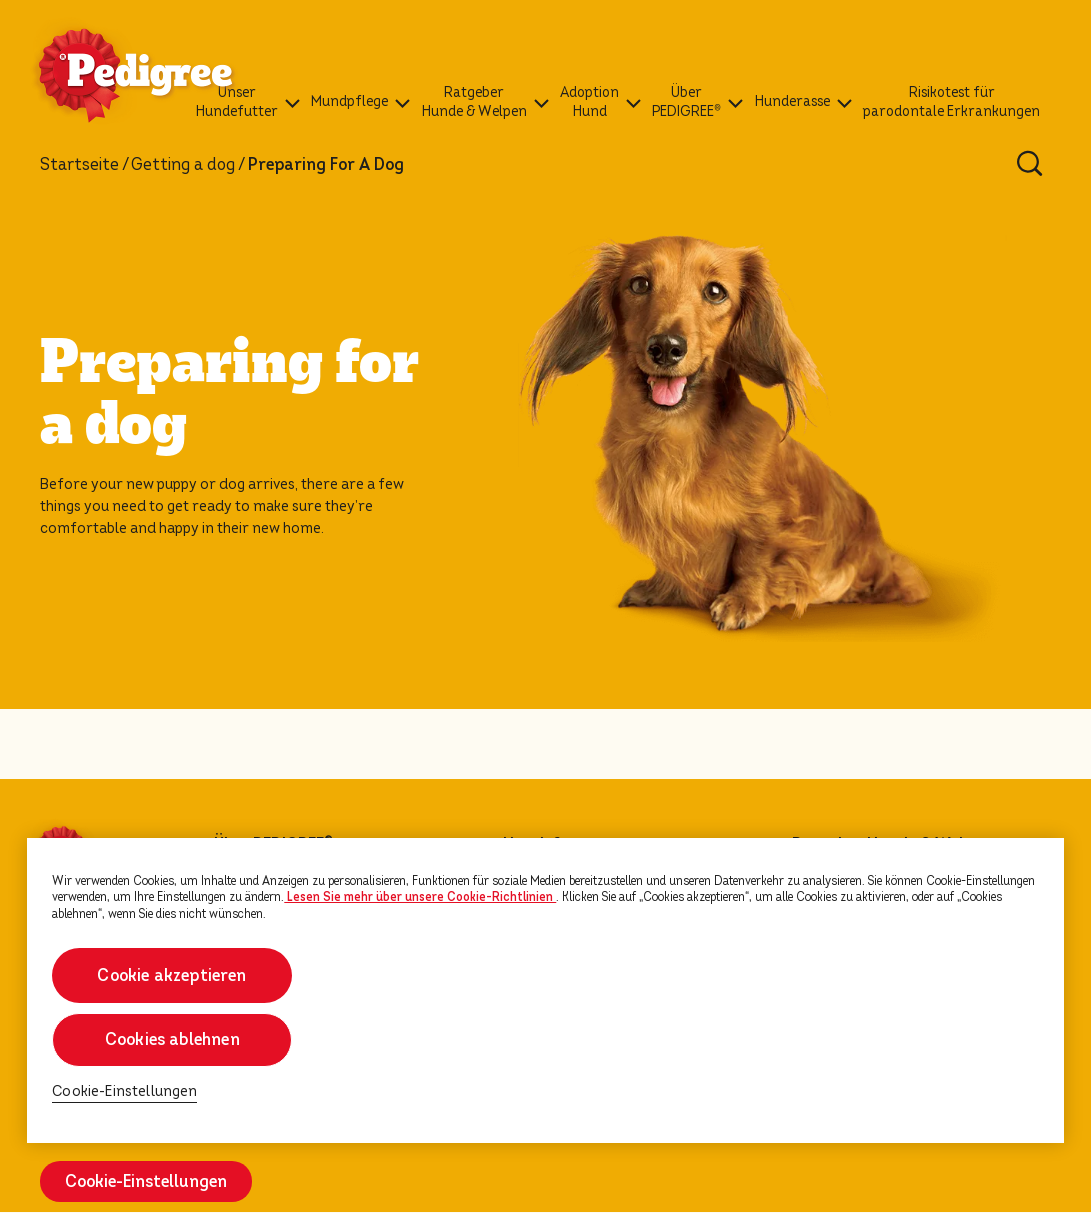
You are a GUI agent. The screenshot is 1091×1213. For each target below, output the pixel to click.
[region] (545, 990)
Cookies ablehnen (172, 1039)
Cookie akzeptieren (172, 975)
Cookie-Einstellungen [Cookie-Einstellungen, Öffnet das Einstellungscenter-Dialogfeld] (124, 1091)
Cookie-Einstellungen (146, 1181)
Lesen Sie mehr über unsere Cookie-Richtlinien (420, 897)
